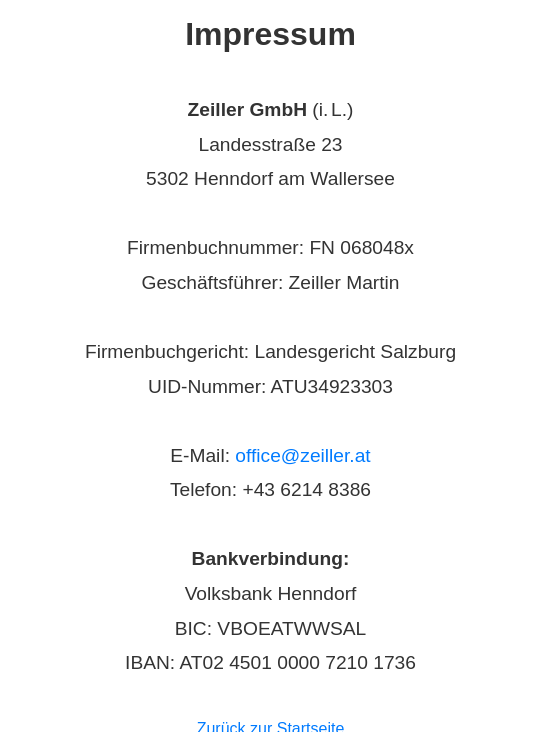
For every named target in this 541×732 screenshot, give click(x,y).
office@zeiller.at (302, 455)
